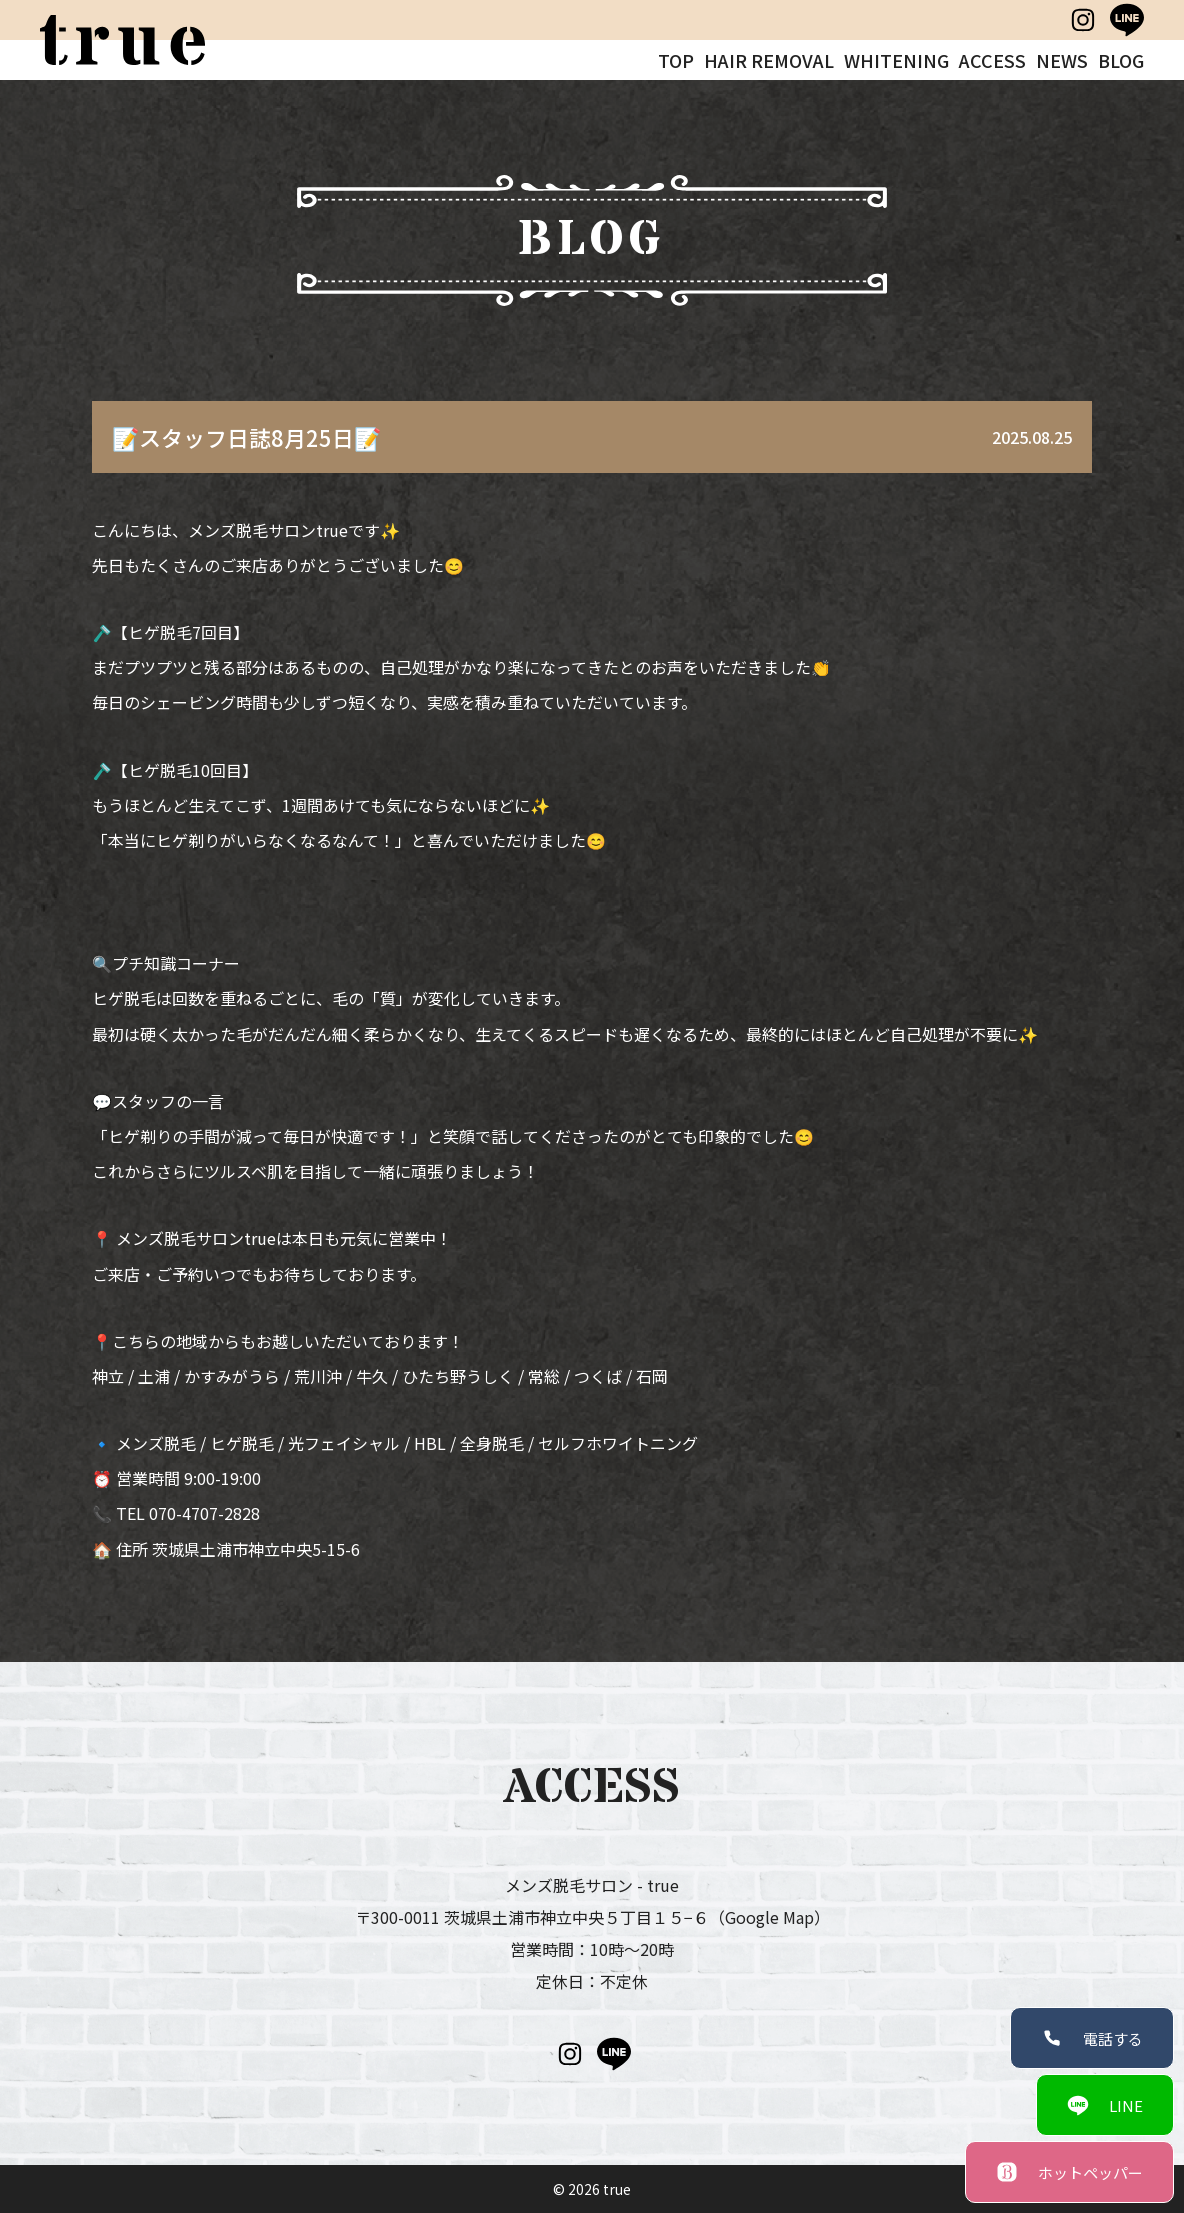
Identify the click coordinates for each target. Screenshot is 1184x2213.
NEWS (1062, 60)
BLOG (1121, 60)
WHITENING (896, 60)
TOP (676, 60)
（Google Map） (769, 1917)
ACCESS (992, 60)
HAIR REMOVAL (769, 60)
